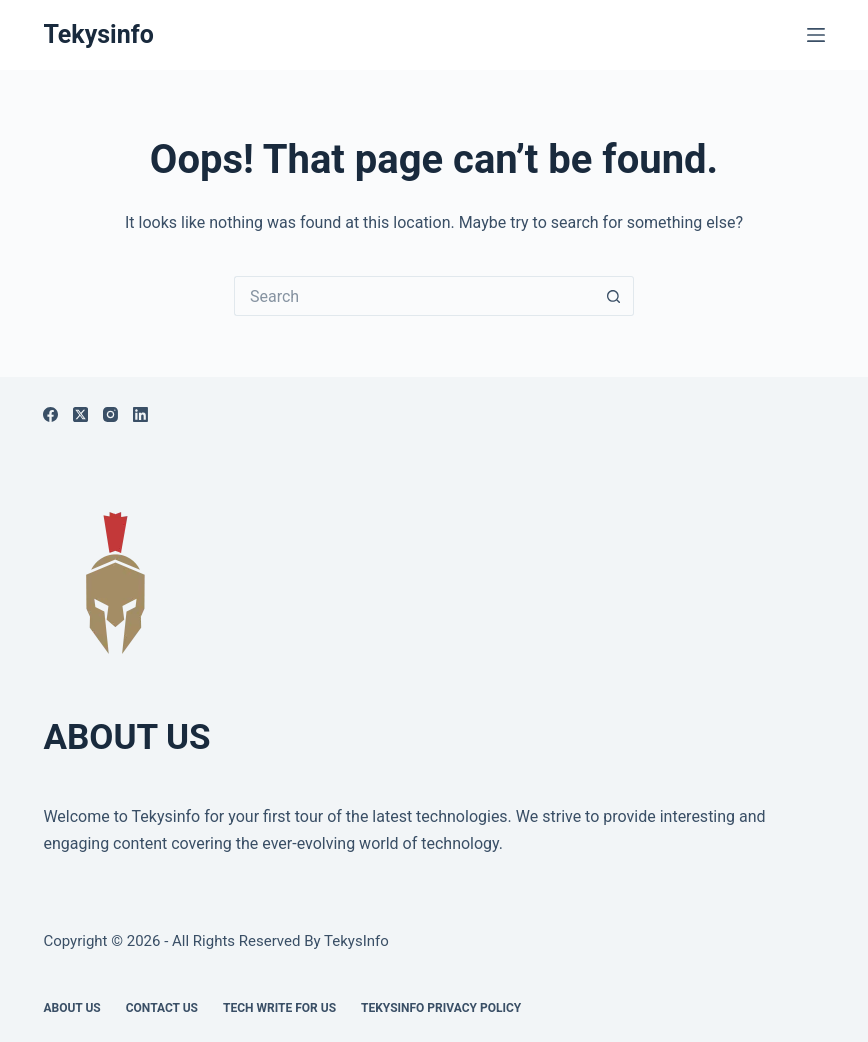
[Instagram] (110, 414)
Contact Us (162, 1008)
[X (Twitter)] (80, 414)
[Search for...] (414, 296)
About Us (71, 1008)
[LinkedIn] (140, 414)
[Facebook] (50, 414)
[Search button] (614, 296)
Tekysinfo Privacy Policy (441, 1008)
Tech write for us (279, 1008)
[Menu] (816, 35)
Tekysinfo (98, 34)
